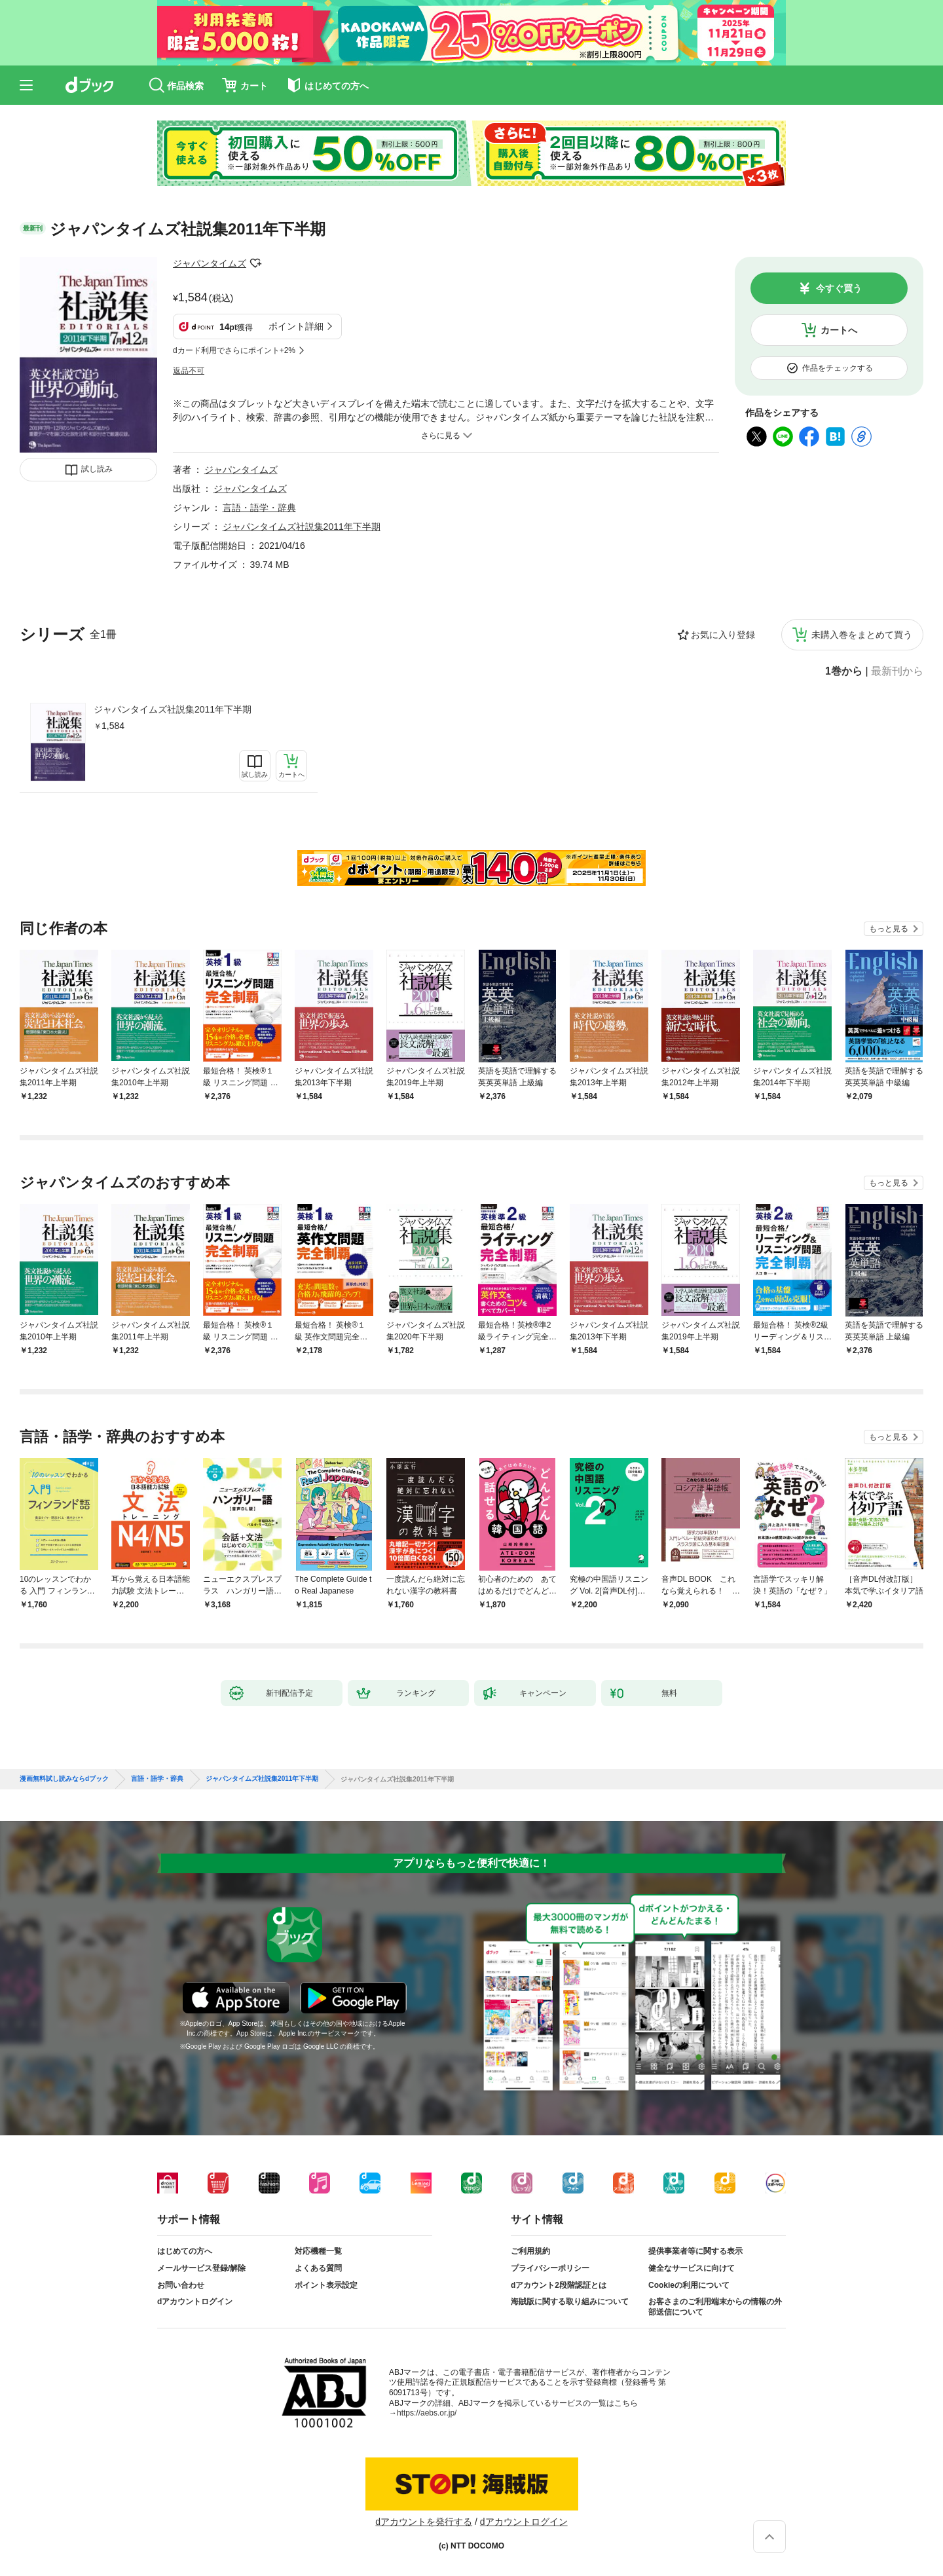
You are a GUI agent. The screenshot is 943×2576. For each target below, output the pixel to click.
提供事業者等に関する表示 (695, 2251)
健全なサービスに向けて (691, 2268)
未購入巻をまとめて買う (861, 634)
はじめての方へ (184, 2251)
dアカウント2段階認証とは (558, 2285)
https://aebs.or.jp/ (426, 2412)
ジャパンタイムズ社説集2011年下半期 (172, 709)
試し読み (97, 469)
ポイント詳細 (296, 326)
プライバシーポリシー (550, 2268)
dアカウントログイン (194, 2301)
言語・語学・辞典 (259, 507)
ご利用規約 (530, 2251)
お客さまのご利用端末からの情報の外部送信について (715, 2307)
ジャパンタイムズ (209, 263)
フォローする (255, 263)
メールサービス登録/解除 (201, 2268)
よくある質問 (318, 2268)
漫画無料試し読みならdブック (64, 1779)
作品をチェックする (837, 368)
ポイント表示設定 (326, 2285)
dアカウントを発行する (423, 2521)
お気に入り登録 (723, 634)
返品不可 (188, 370)
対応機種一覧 (318, 2251)
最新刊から (897, 671)
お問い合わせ (180, 2285)
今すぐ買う (839, 288)
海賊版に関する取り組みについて (570, 2301)
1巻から (843, 671)
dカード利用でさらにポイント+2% (234, 350)
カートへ (839, 330)
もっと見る (888, 928)
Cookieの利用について (689, 2285)
